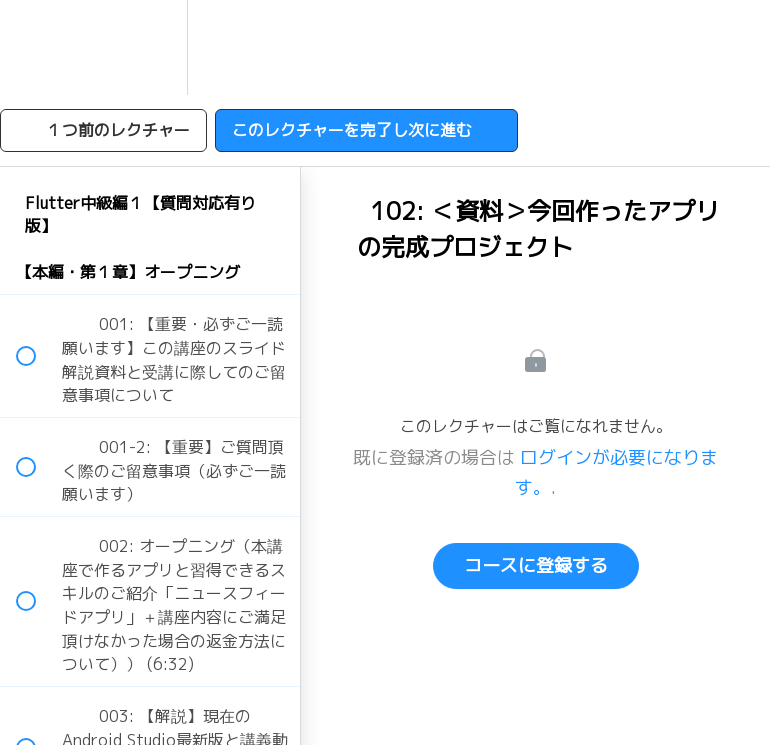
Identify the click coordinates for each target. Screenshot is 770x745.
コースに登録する (536, 565)
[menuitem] (150, 47)
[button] (37, 47)
